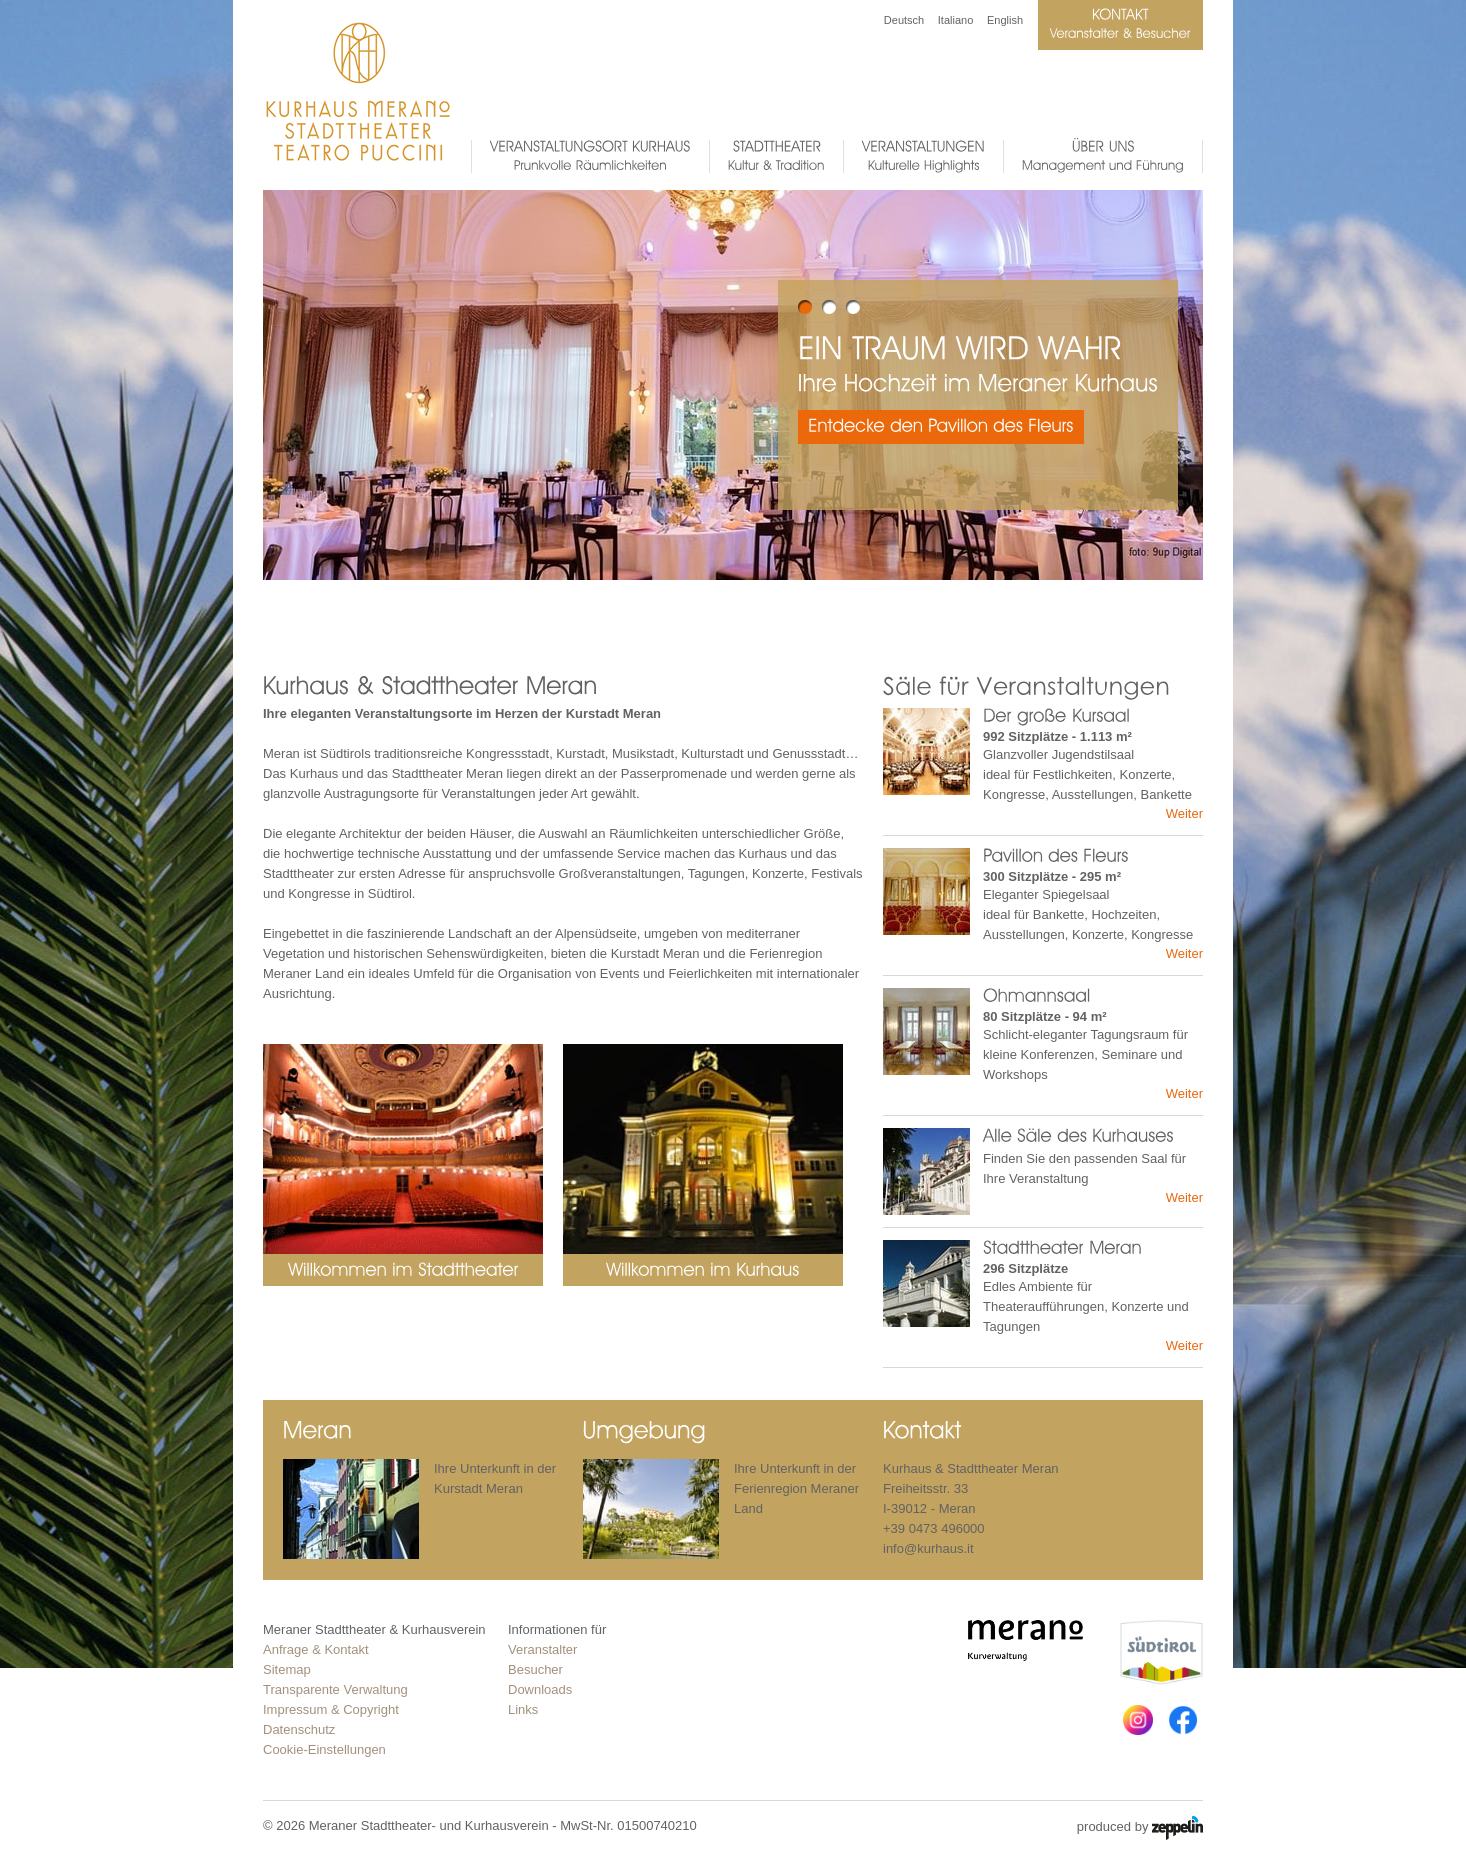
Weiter (1184, 813)
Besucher (535, 1669)
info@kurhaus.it (928, 1548)
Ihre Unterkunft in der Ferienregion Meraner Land (796, 1488)
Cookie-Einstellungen (324, 1749)
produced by (1140, 1828)
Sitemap (287, 1669)
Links (523, 1709)
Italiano (955, 20)
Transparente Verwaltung (335, 1689)
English (1005, 20)
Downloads (540, 1689)
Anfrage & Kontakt (316, 1649)
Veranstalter (542, 1649)
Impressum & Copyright (331, 1709)
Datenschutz (299, 1729)
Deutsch (904, 20)
